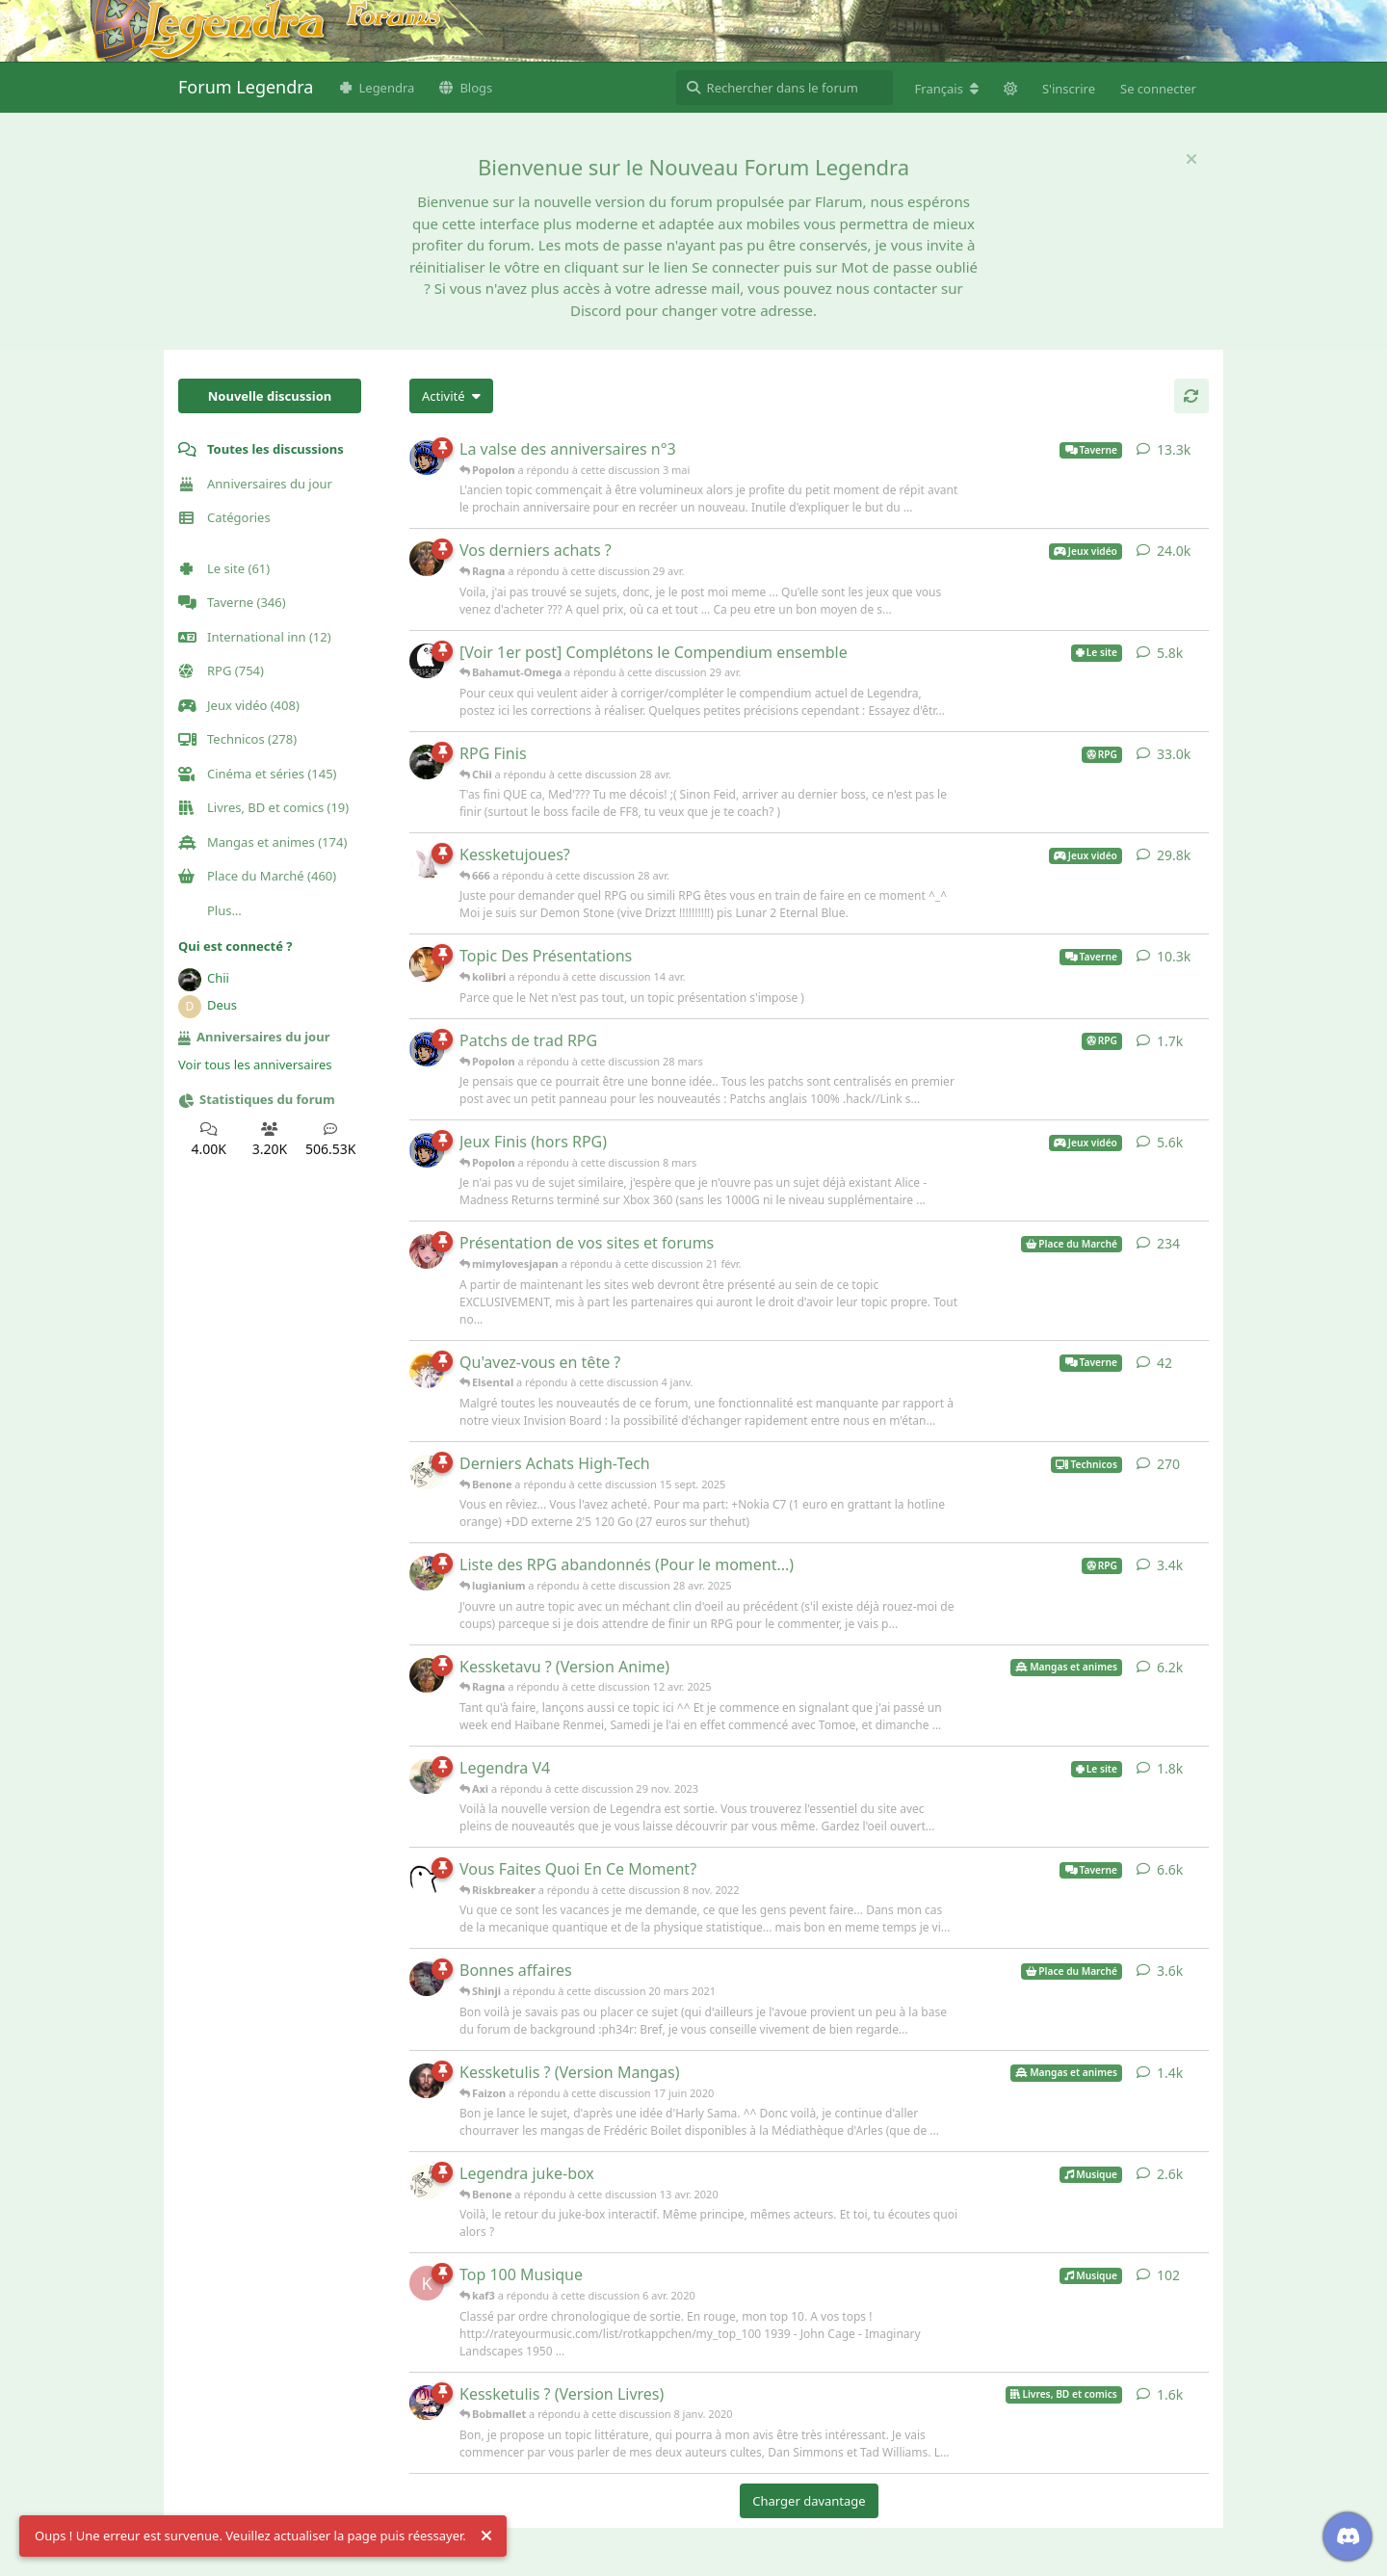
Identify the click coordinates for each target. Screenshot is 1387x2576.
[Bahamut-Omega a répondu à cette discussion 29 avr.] (426, 661)
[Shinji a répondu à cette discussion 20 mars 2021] (426, 1978)
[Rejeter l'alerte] (486, 2536)
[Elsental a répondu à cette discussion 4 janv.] (426, 1371)
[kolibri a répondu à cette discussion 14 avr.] (426, 964)
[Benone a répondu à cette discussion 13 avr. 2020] (426, 2182)
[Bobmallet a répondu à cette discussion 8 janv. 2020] (426, 2402)
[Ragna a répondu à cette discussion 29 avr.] (426, 558)
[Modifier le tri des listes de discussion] (451, 396)
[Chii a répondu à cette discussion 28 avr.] (426, 762)
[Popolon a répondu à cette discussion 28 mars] (426, 1049)
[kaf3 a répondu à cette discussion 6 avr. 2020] (426, 2283)
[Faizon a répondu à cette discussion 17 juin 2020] (426, 2080)
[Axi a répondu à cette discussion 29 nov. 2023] (426, 1776)
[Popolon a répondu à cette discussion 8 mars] (426, 1150)
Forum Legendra (245, 86)
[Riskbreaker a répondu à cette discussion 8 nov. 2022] (426, 1877)
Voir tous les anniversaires (255, 1064)
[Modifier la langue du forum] (947, 88)
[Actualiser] (1191, 396)
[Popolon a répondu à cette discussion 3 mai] (426, 457)
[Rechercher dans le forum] (784, 87)
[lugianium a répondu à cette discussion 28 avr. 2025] (426, 1573)
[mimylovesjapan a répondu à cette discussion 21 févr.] (426, 1251)
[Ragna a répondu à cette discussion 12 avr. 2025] (426, 1675)
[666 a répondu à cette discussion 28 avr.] (426, 863)
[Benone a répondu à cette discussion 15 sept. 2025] (426, 1472)
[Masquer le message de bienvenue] (1191, 159)
